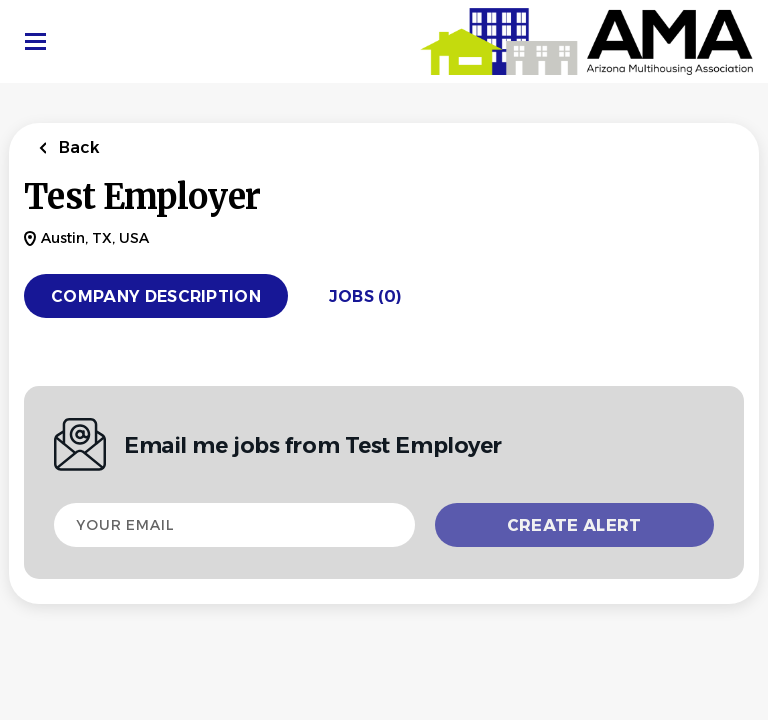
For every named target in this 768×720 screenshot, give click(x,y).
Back (77, 147)
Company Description (156, 296)
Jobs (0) (365, 296)
